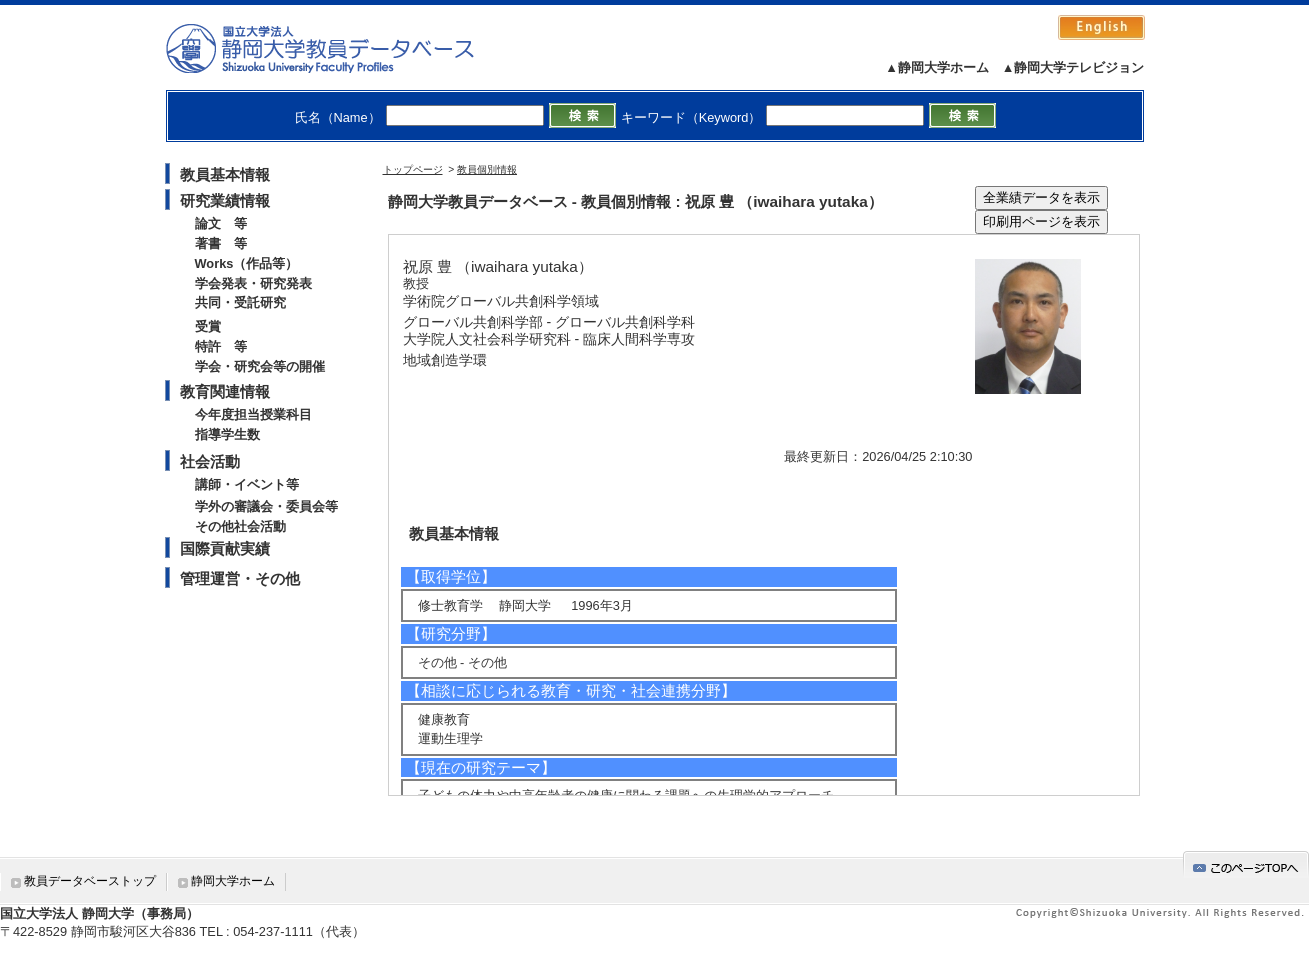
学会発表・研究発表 (253, 283)
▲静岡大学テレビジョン (1073, 67)
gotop (1246, 864)
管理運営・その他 (240, 578)
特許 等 (221, 346)
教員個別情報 (487, 169)
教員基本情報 (225, 174)
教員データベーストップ (90, 881)
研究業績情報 (225, 200)
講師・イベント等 (247, 484)
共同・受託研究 (240, 302)
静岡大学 (340, 48)
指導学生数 (227, 434)
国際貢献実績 (225, 548)
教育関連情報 (225, 391)
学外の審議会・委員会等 (266, 506)
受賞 (208, 326)
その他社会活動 (240, 526)
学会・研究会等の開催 (260, 366)
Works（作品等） (247, 263)
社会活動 (210, 461)
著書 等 (221, 243)
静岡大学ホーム (233, 881)
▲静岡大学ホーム (937, 67)
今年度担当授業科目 (253, 414)
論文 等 (221, 223)
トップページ (413, 169)
